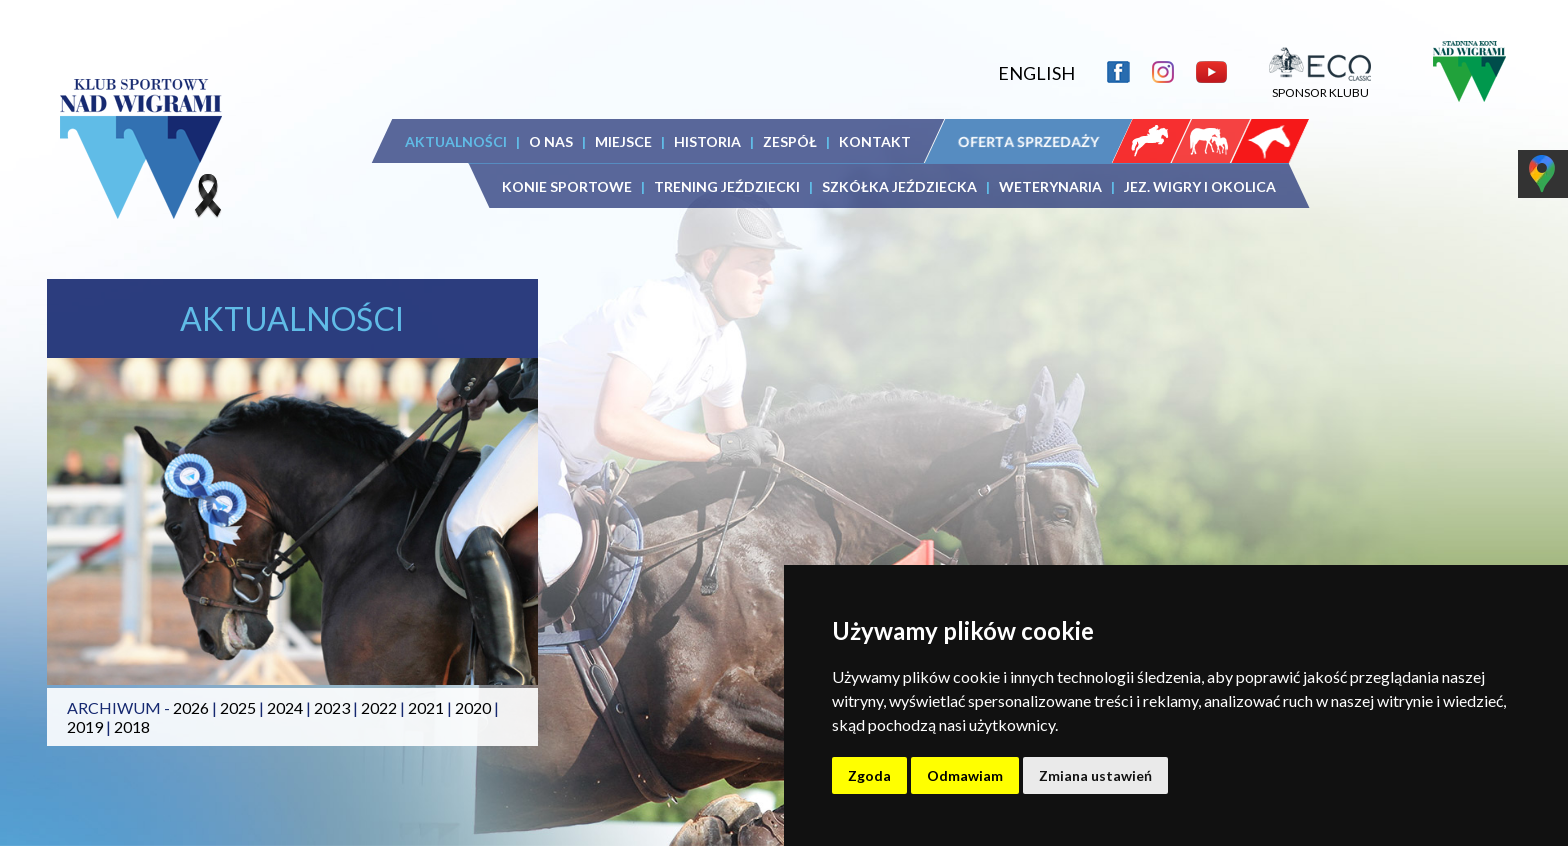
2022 (379, 707)
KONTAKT (875, 141)
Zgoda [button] (869, 775)
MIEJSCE (623, 141)
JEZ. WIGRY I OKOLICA (1200, 186)
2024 (285, 707)
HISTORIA (707, 141)
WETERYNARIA (1050, 186)
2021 (426, 707)
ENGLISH (1036, 73)
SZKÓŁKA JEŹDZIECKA (899, 186)
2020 (473, 707)
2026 (191, 707)
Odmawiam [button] (965, 775)
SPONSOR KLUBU (1320, 85)
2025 (238, 707)
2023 (332, 707)
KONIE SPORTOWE (567, 186)
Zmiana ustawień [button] (1095, 775)
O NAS (551, 141)
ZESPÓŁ (790, 141)
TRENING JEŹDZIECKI (727, 186)
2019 (85, 726)
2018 (132, 726)
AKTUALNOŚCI (456, 141)
